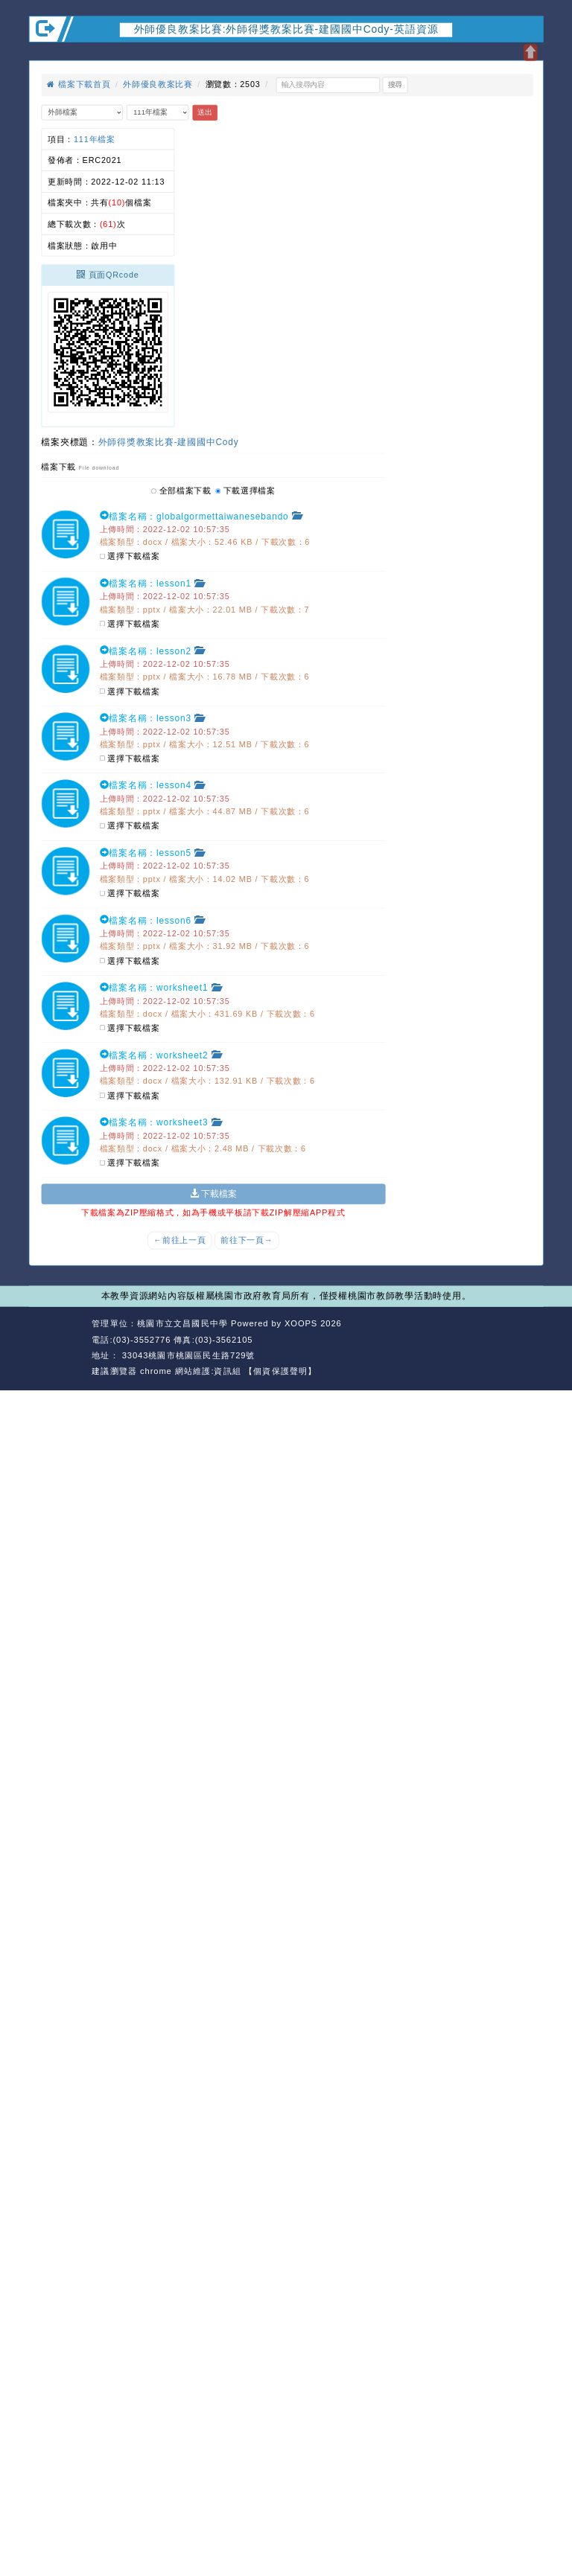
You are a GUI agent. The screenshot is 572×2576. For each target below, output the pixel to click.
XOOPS (301, 1323)
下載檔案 (213, 1194)
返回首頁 (471, 1340)
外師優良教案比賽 (157, 84)
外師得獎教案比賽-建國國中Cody (168, 442)
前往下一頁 (246, 1240)
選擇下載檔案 (130, 556)
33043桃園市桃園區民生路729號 (187, 1355)
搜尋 (395, 84)
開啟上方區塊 (530, 52)
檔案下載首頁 (78, 84)
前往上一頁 (179, 1240)
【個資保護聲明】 (280, 1371)
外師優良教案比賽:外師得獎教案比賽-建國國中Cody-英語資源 (286, 29)
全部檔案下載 (181, 490)
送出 (204, 113)
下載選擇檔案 (245, 490)
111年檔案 (94, 139)
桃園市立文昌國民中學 (182, 1323)
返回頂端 (522, 1340)
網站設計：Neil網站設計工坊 (57, 1348)
